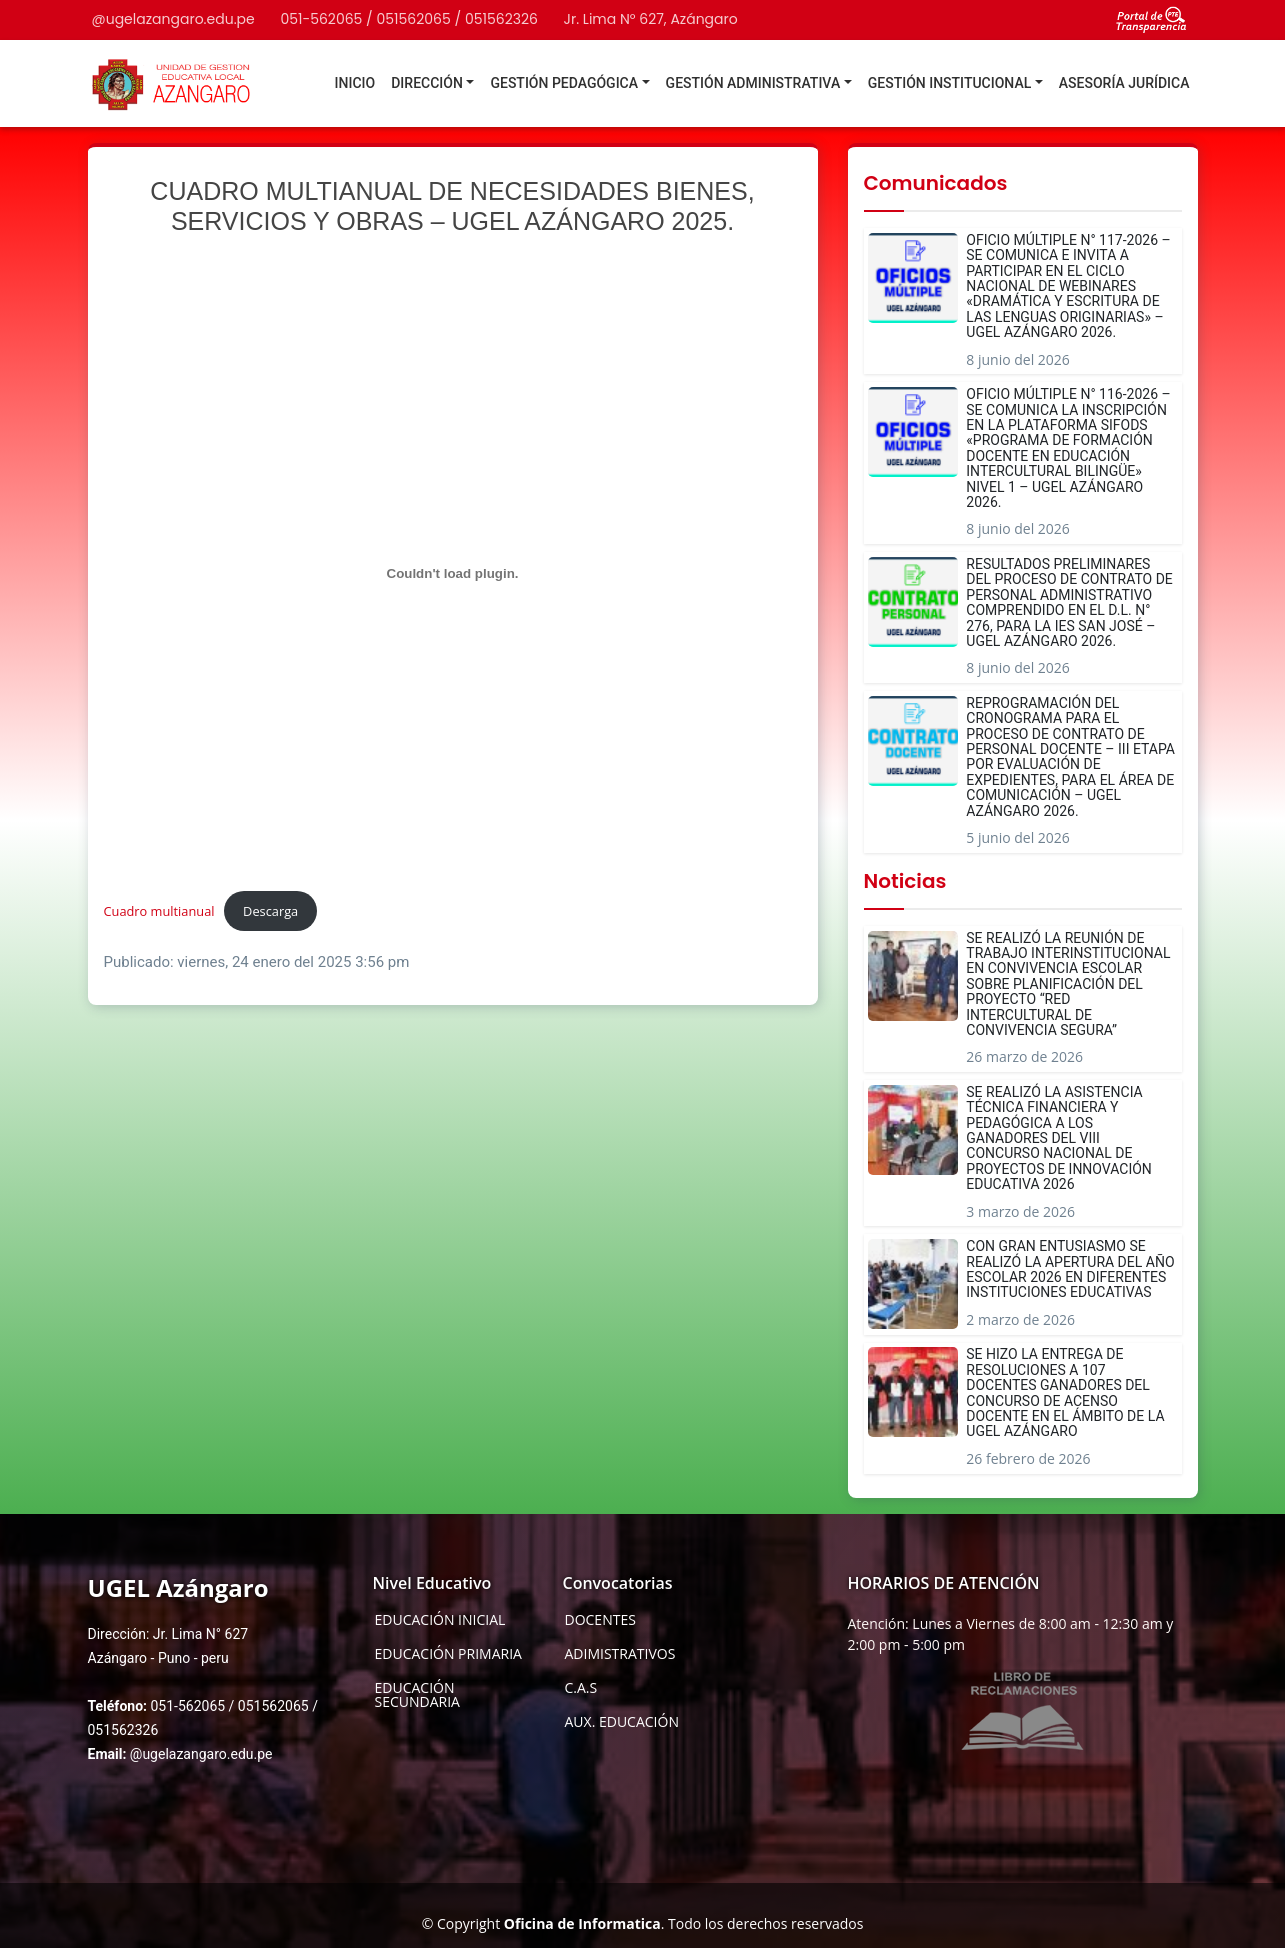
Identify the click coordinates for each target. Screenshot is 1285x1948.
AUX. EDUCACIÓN (622, 1722)
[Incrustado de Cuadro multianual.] (453, 573)
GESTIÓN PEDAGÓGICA (564, 83)
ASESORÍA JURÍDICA (1124, 83)
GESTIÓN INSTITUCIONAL (950, 83)
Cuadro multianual (159, 911)
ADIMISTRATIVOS (620, 1654)
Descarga (270, 911)
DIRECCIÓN (427, 83)
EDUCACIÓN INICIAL (440, 1620)
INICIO (355, 83)
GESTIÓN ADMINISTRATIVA (753, 83)
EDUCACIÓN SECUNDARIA (417, 1695)
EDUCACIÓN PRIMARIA (448, 1654)
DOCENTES (600, 1620)
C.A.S (581, 1688)
